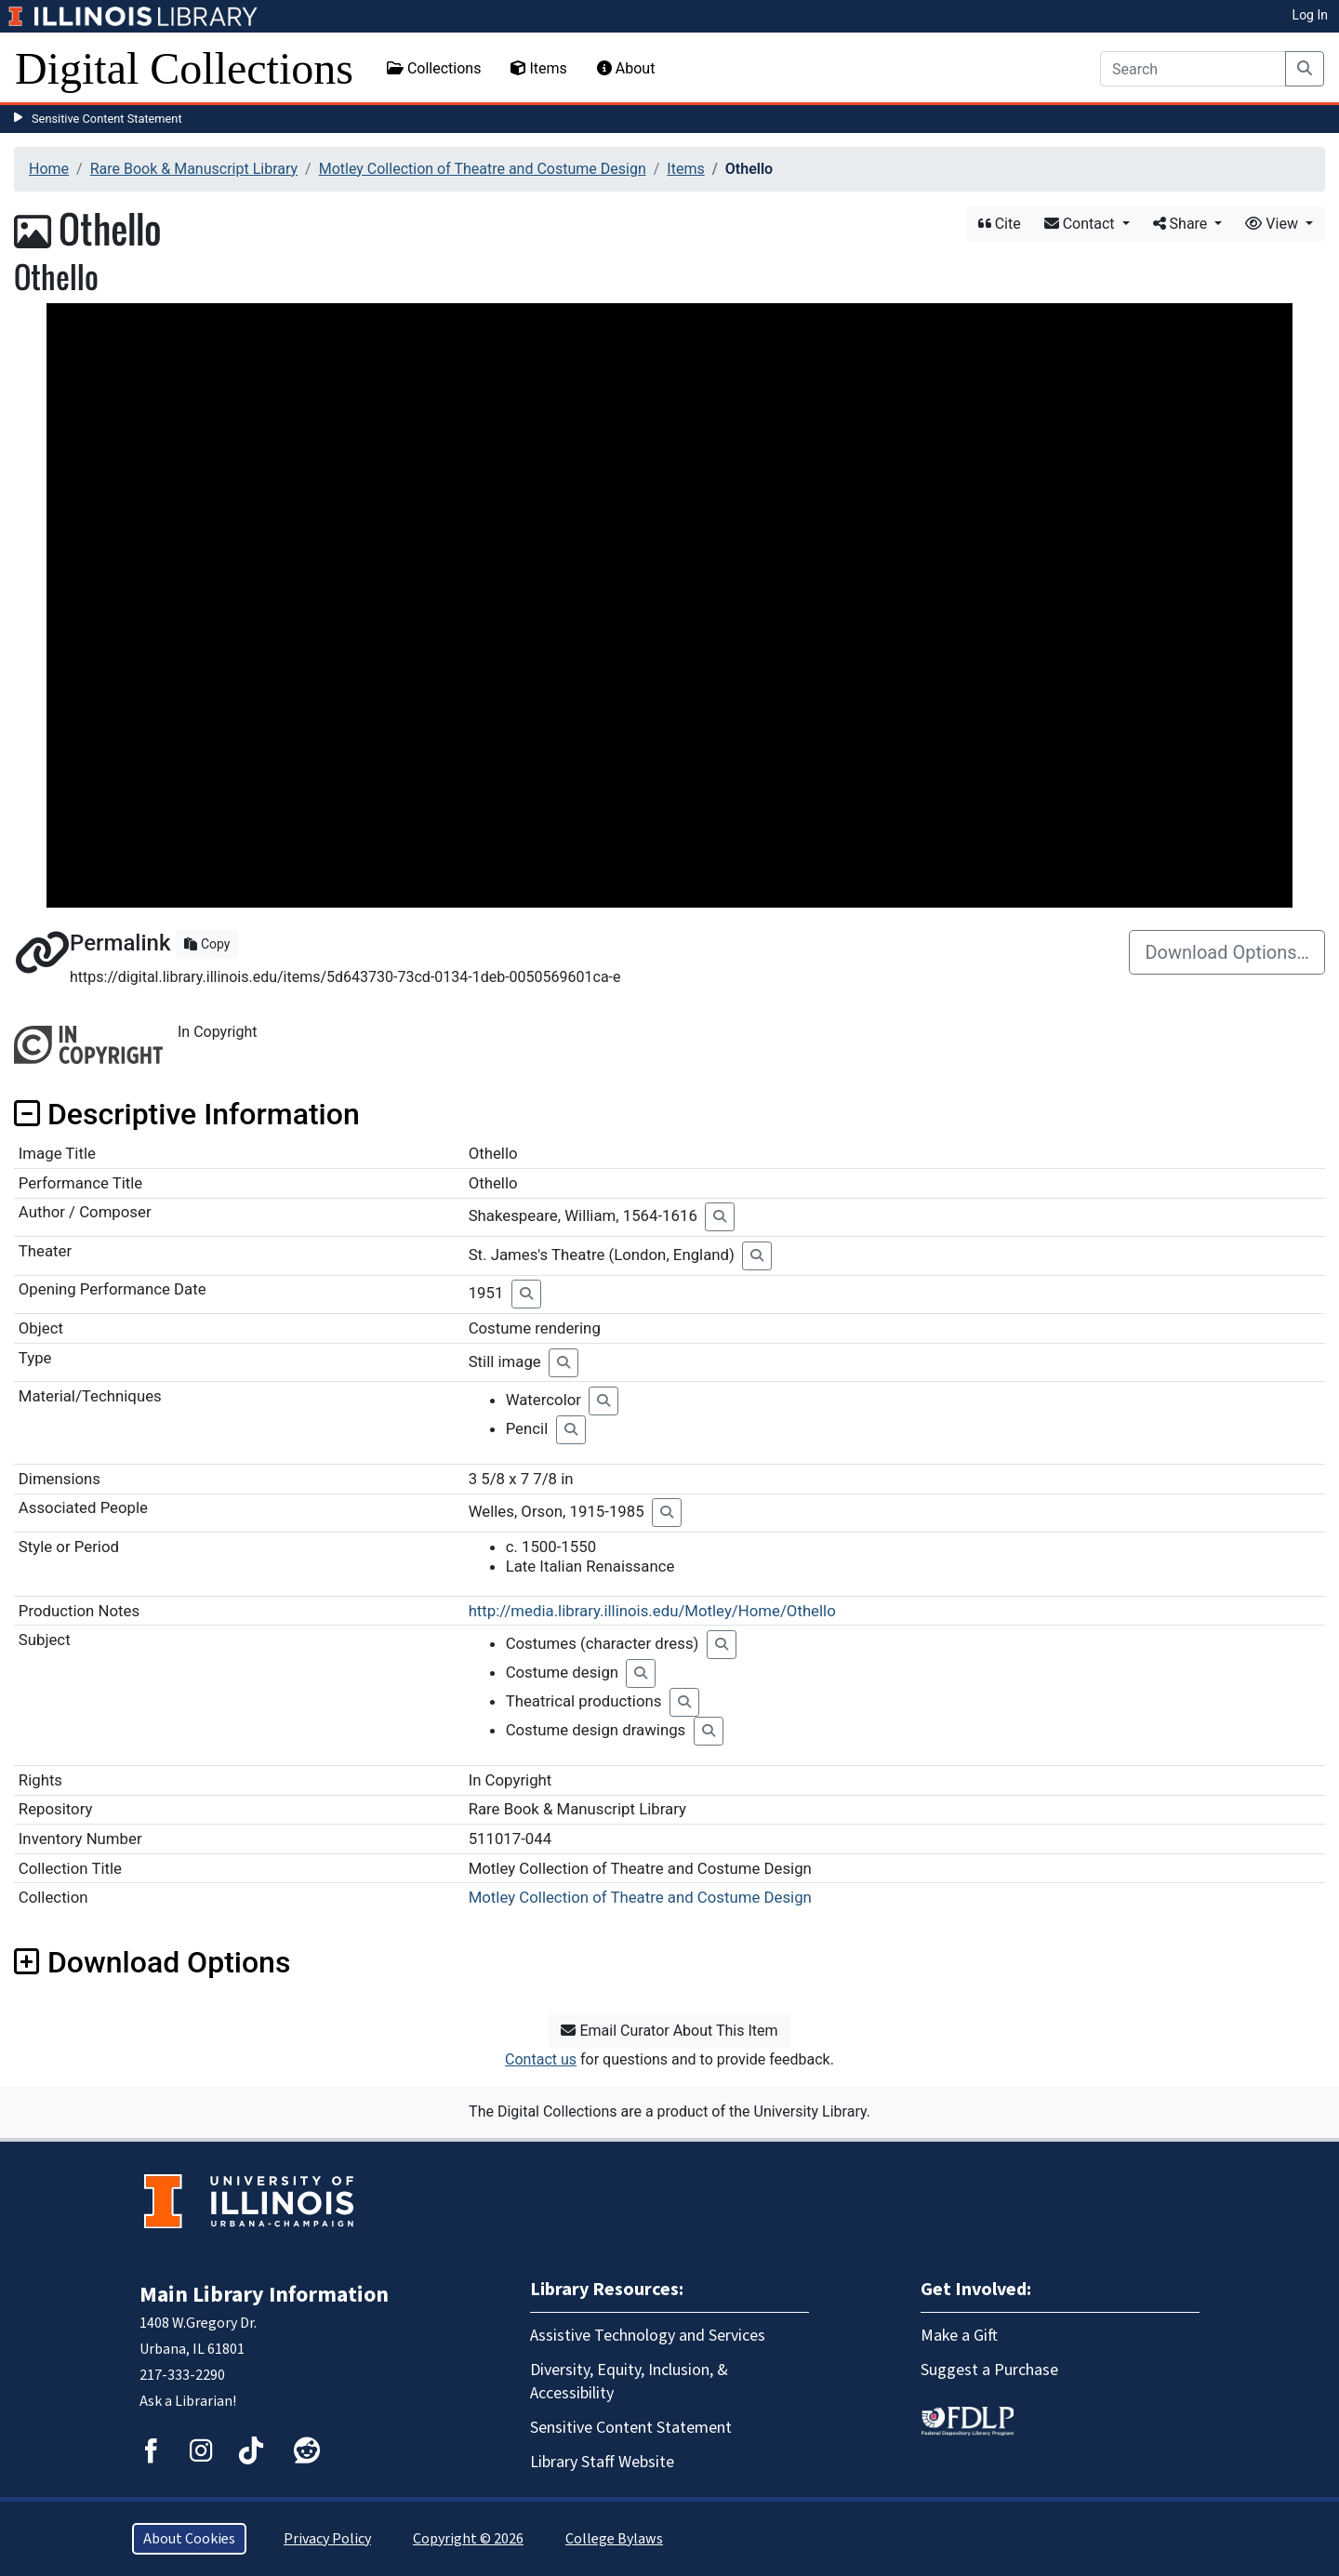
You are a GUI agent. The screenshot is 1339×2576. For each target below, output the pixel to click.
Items (538, 68)
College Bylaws (614, 2539)
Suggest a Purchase (989, 2370)
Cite (999, 223)
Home (49, 169)
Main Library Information (264, 2294)
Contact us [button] (541, 2059)
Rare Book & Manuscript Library (194, 169)
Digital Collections (184, 68)
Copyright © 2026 (468, 2539)
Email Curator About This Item (669, 2030)
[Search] (1193, 68)
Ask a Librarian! (187, 2401)
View (1273, 223)
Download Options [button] (152, 1962)
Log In (1310, 14)
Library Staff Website (602, 2462)
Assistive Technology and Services (647, 2335)
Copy (207, 943)
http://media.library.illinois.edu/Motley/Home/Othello (652, 1610)
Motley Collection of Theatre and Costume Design (482, 169)
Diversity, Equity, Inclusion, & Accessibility (629, 2381)
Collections (434, 68)
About (626, 68)
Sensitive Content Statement (107, 119)
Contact (1081, 223)
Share (1182, 223)
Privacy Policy (327, 2539)
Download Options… (1227, 952)
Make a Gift (959, 2335)
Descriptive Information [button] (187, 1114)
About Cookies (189, 2539)
